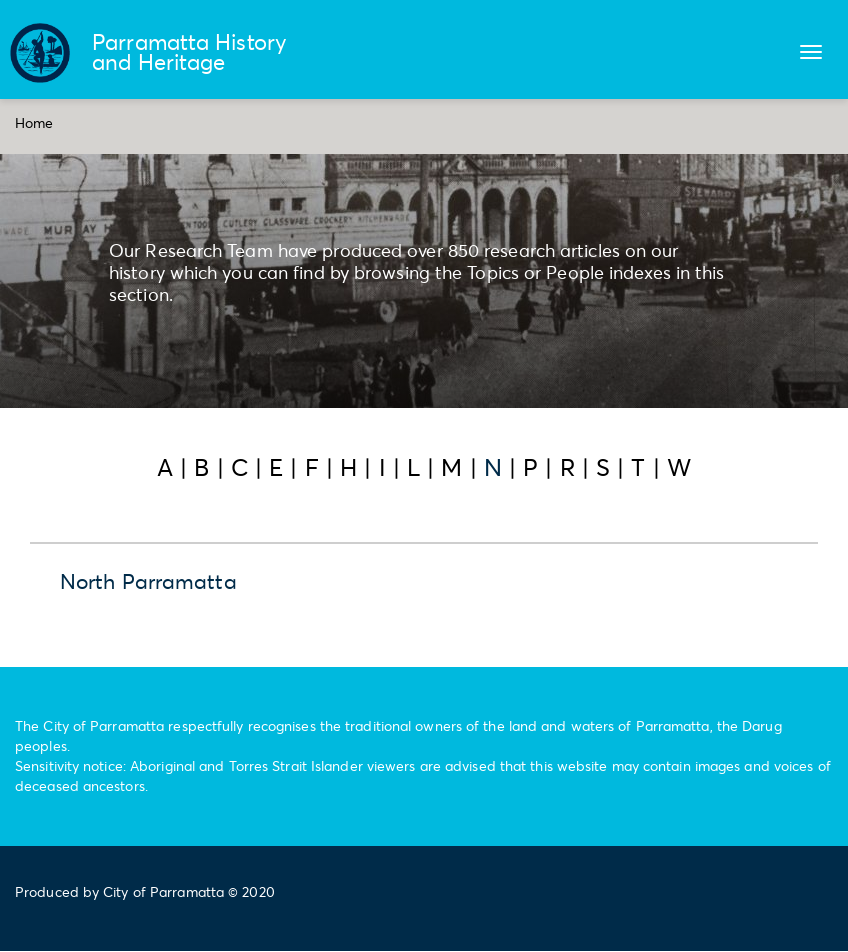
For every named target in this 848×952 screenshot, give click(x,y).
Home (34, 122)
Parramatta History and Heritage (189, 51)
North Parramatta (148, 581)
